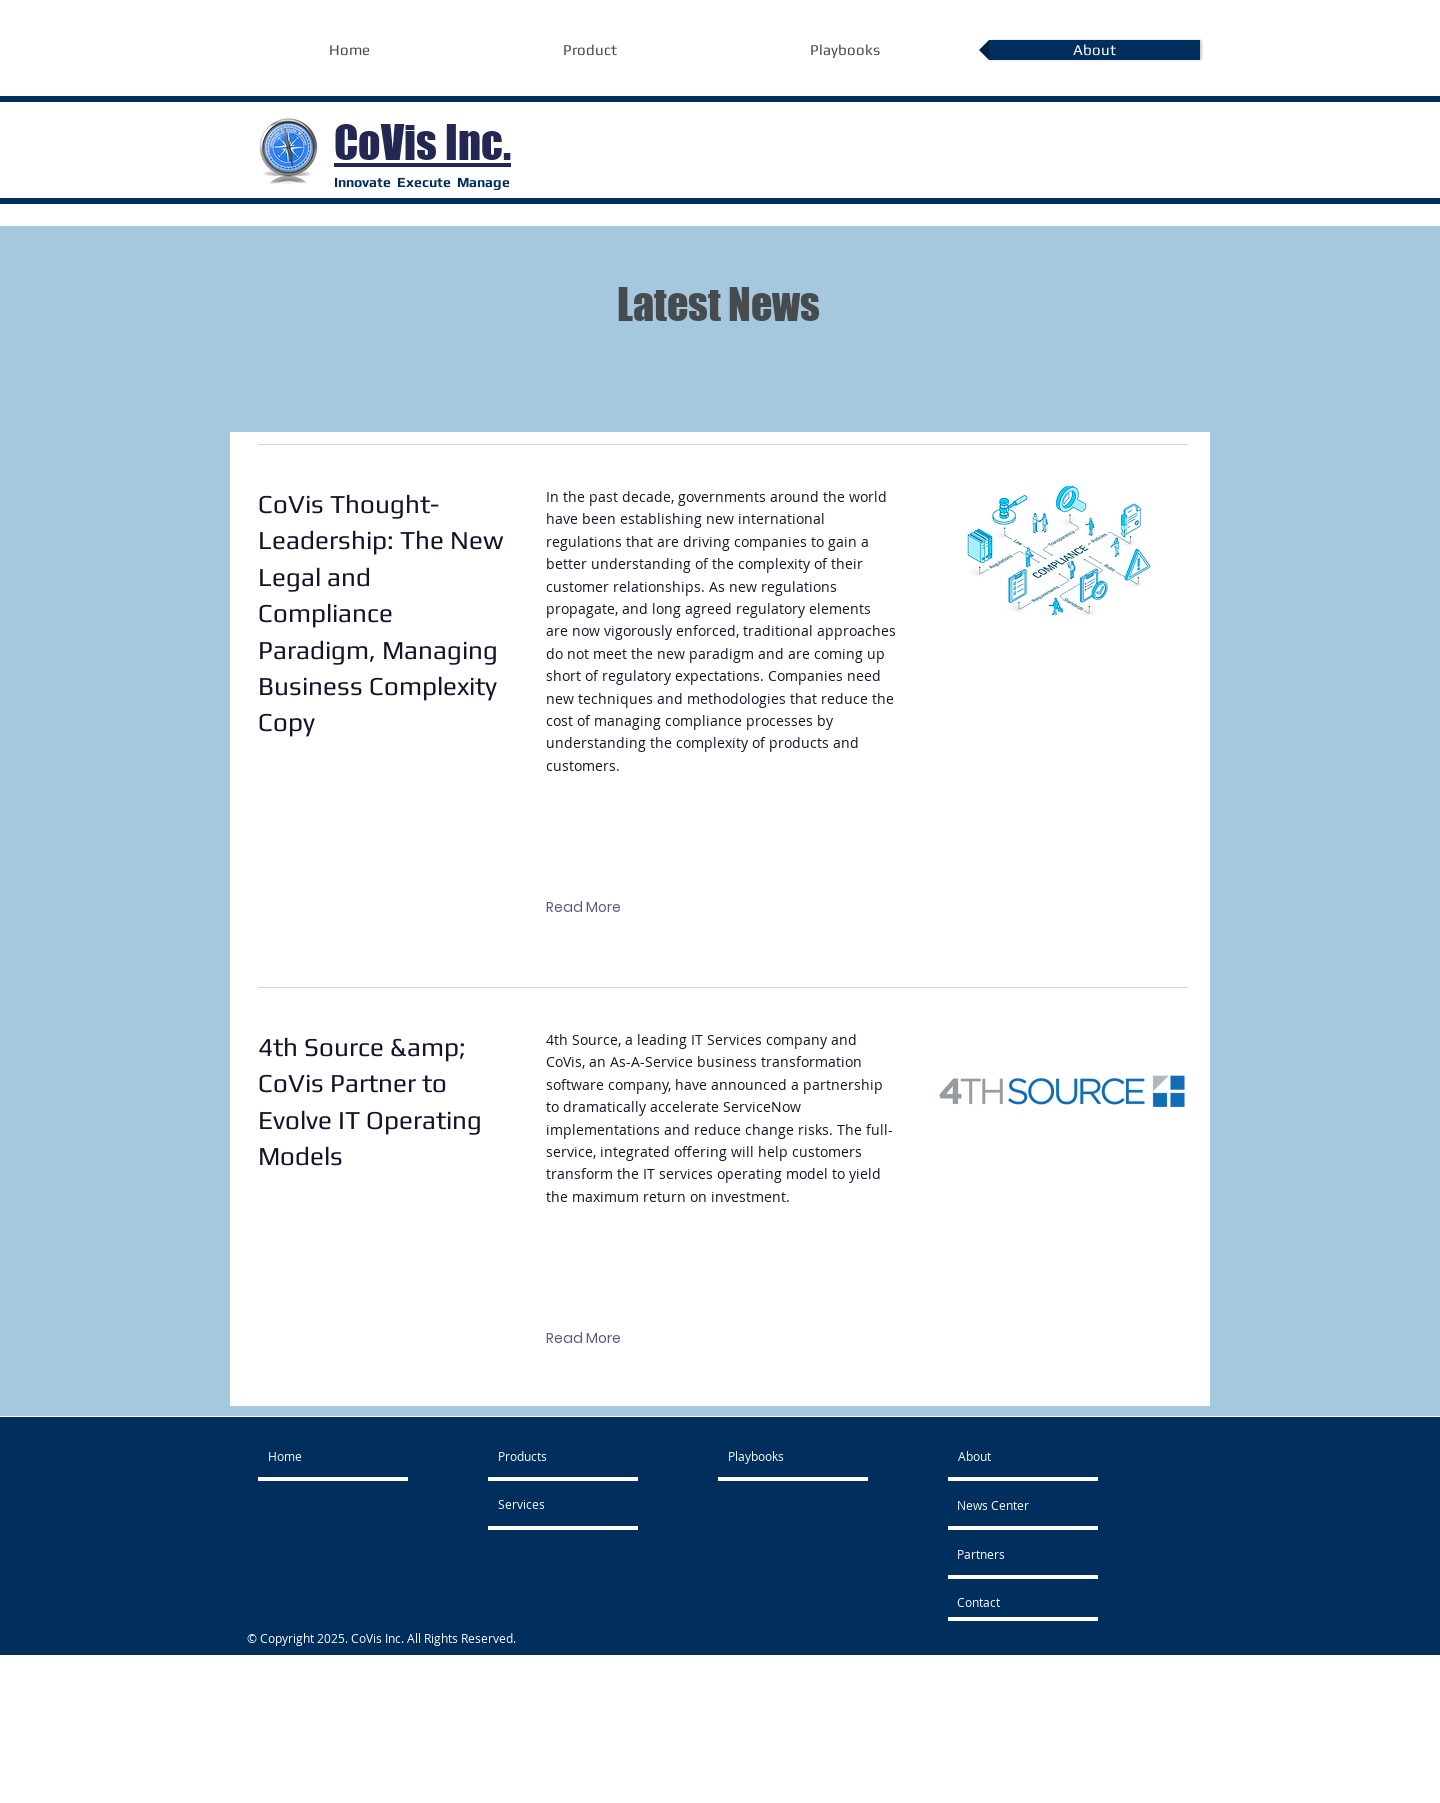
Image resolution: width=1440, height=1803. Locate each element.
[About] (1011, 1456)
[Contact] (1011, 1602)
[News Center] (1014, 1505)
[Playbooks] (782, 1456)
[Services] (545, 1504)
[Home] (344, 1456)
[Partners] (1011, 1554)
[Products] (555, 1456)
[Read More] (583, 907)
